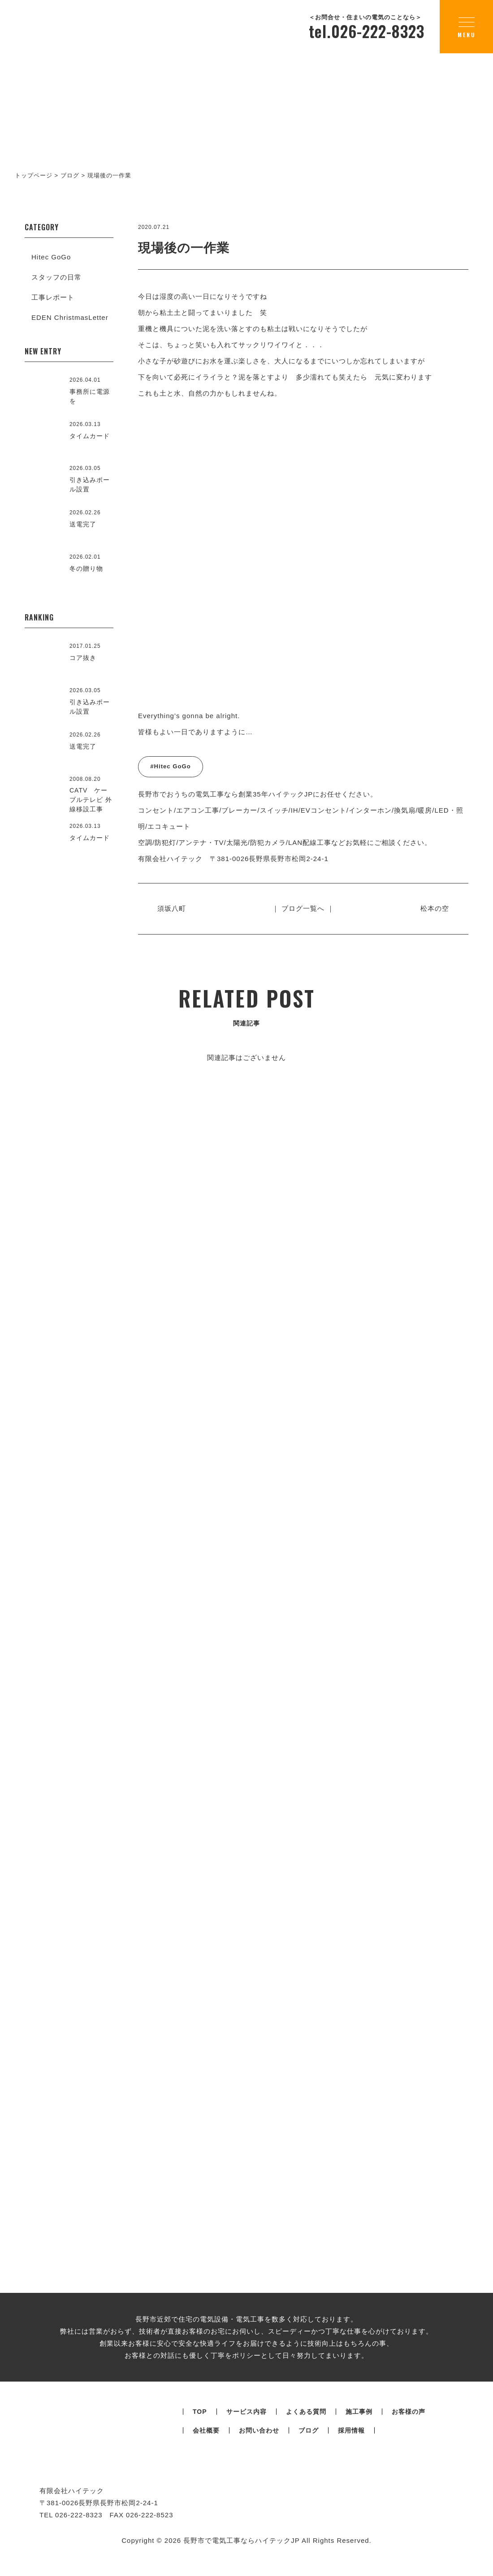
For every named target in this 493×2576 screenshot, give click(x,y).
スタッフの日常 (56, 277)
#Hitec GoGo (170, 766)
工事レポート (52, 297)
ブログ (308, 2448)
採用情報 (351, 2448)
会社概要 (206, 2448)
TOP (200, 2430)
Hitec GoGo (51, 257)
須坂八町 (172, 908)
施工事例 (359, 2430)
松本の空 (433, 908)
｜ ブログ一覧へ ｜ (303, 908)
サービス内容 (246, 2430)
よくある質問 (306, 2430)
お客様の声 (408, 2430)
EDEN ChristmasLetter (69, 317)
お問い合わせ (259, 2448)
